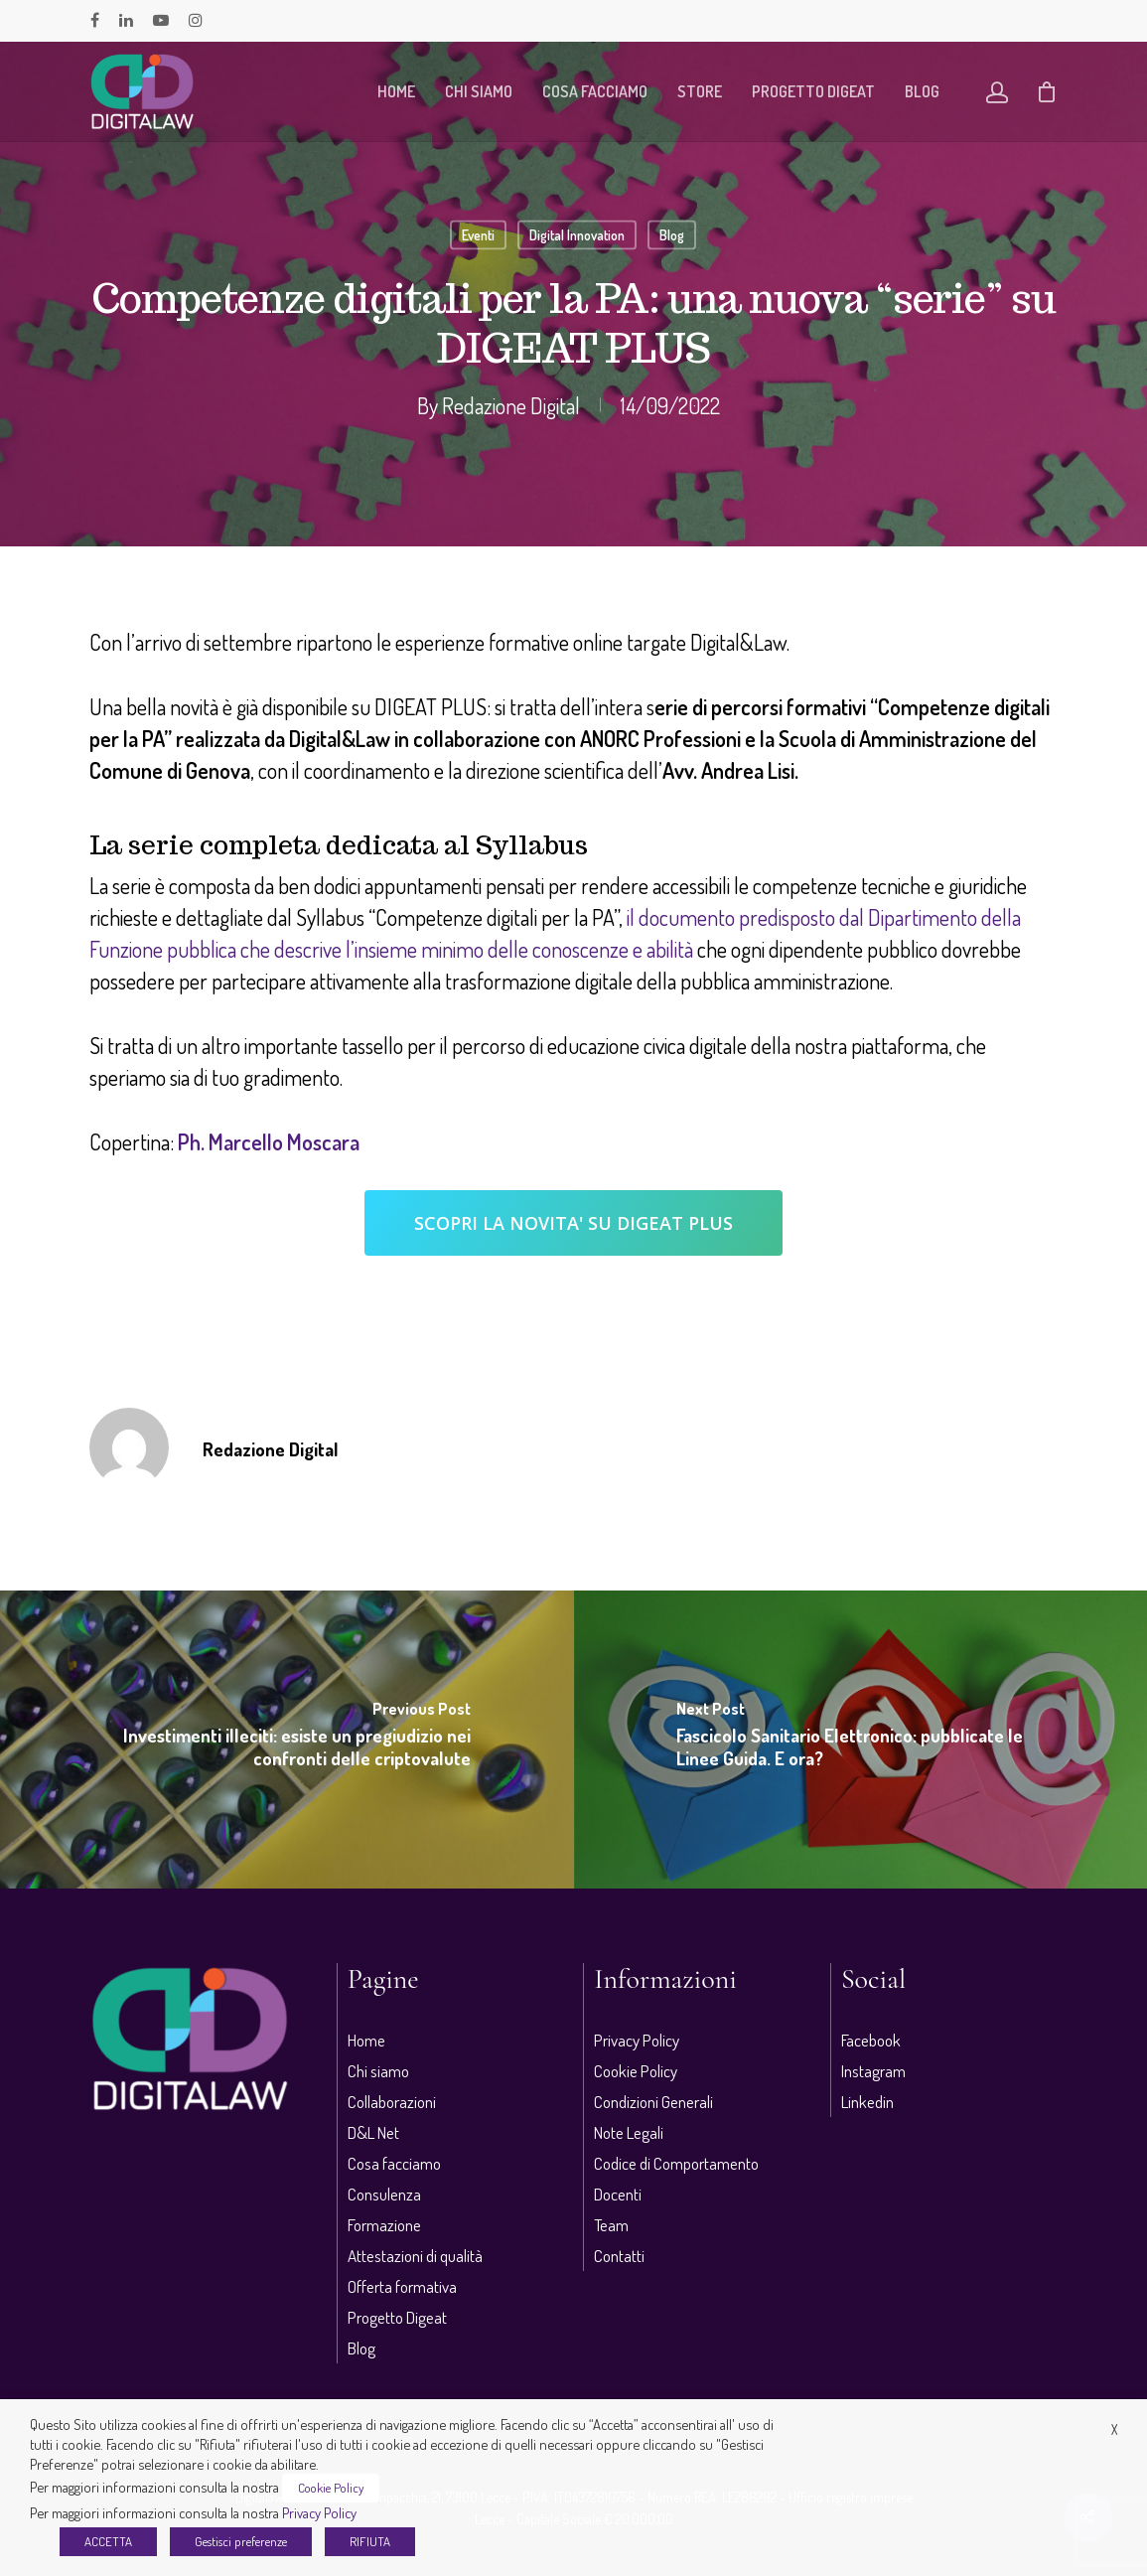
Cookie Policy (635, 2070)
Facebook (871, 2040)
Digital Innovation (577, 235)
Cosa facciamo (594, 91)
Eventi (478, 235)
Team (611, 2224)
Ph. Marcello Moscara (268, 1141)
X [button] (1114, 2429)
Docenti (618, 2194)
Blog (922, 91)
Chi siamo (478, 91)
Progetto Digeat (813, 91)
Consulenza (384, 2194)
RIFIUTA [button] (370, 2541)
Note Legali (628, 2132)
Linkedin (867, 2101)
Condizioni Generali (653, 2101)
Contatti (619, 2255)
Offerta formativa (402, 2286)
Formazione (384, 2224)
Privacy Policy (636, 2040)
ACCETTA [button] (108, 2541)
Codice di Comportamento (676, 2163)
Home (396, 91)
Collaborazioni (392, 2101)
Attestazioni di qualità (415, 2255)
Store (699, 91)
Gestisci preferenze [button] (241, 2541)
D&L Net (373, 2132)
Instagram (873, 2070)
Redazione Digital (511, 405)
